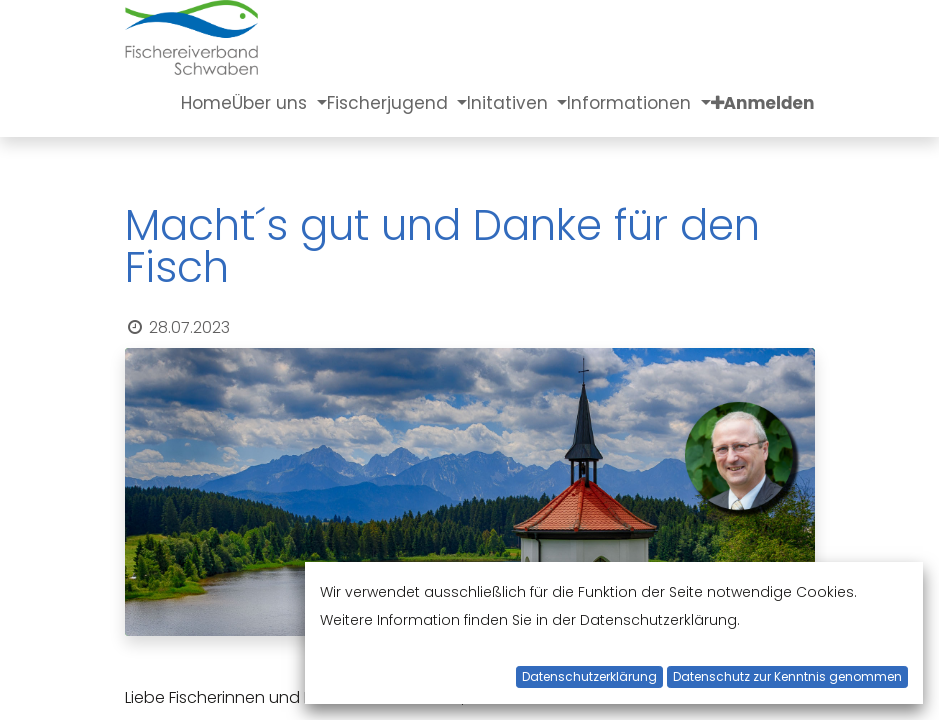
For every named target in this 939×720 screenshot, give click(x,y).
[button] (717, 103)
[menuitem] (206, 103)
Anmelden (769, 103)
